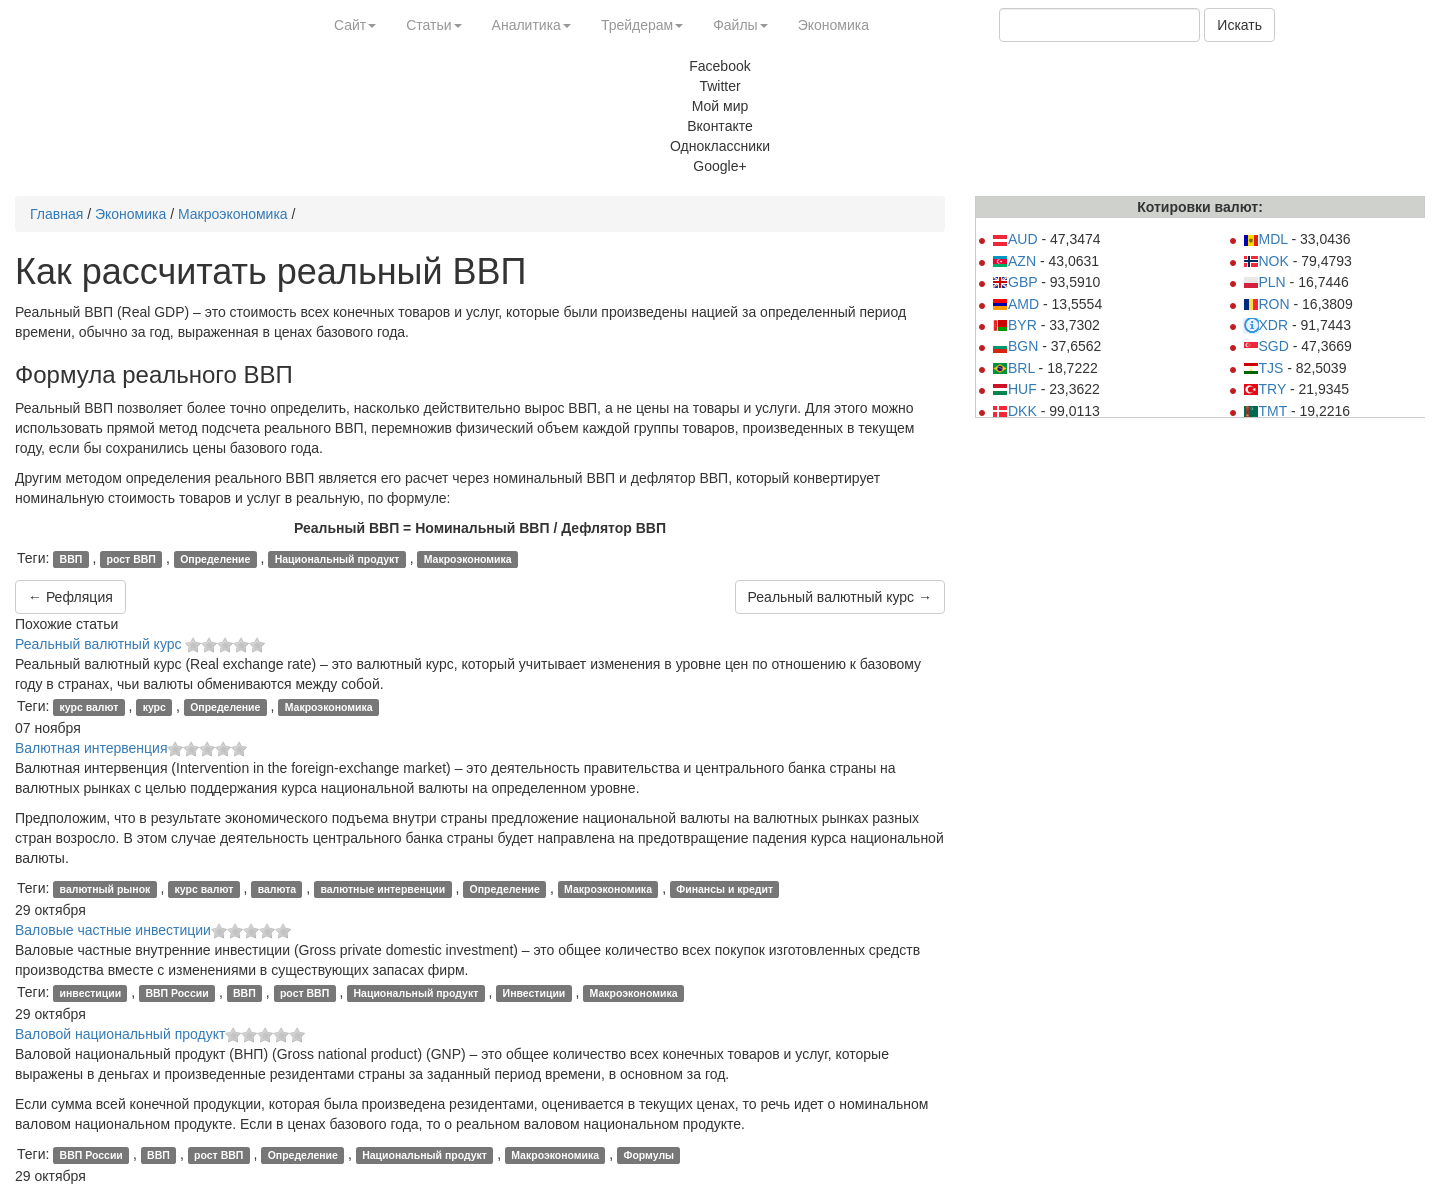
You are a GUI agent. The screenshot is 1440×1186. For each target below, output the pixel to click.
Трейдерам (642, 25)
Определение (215, 559)
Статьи (433, 25)
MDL (1265, 239)
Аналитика (531, 25)
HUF (1014, 389)
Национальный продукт (337, 559)
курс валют (89, 707)
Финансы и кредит (724, 889)
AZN (1014, 261)
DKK (1014, 411)
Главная (56, 214)
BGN (1015, 346)
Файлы (740, 25)
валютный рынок (105, 889)
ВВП (71, 559)
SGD (1266, 346)
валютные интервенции (382, 889)
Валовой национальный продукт (120, 1034)
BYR (1014, 325)
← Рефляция (70, 597)
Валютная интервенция (91, 748)
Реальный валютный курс (100, 644)
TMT (1265, 411)
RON (1266, 304)
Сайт (355, 25)
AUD (1015, 239)
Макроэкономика (233, 214)
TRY (1265, 389)
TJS (1263, 368)
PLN (1264, 282)
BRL (1013, 368)
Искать (1239, 25)
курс (154, 707)
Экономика (833, 25)
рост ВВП (131, 559)
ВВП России (176, 993)
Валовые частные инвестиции (113, 930)
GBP (1014, 282)
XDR (1266, 325)
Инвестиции (534, 993)
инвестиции (91, 993)
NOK (1266, 261)
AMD (1015, 304)
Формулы (648, 1155)
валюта (277, 889)
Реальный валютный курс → (840, 597)
